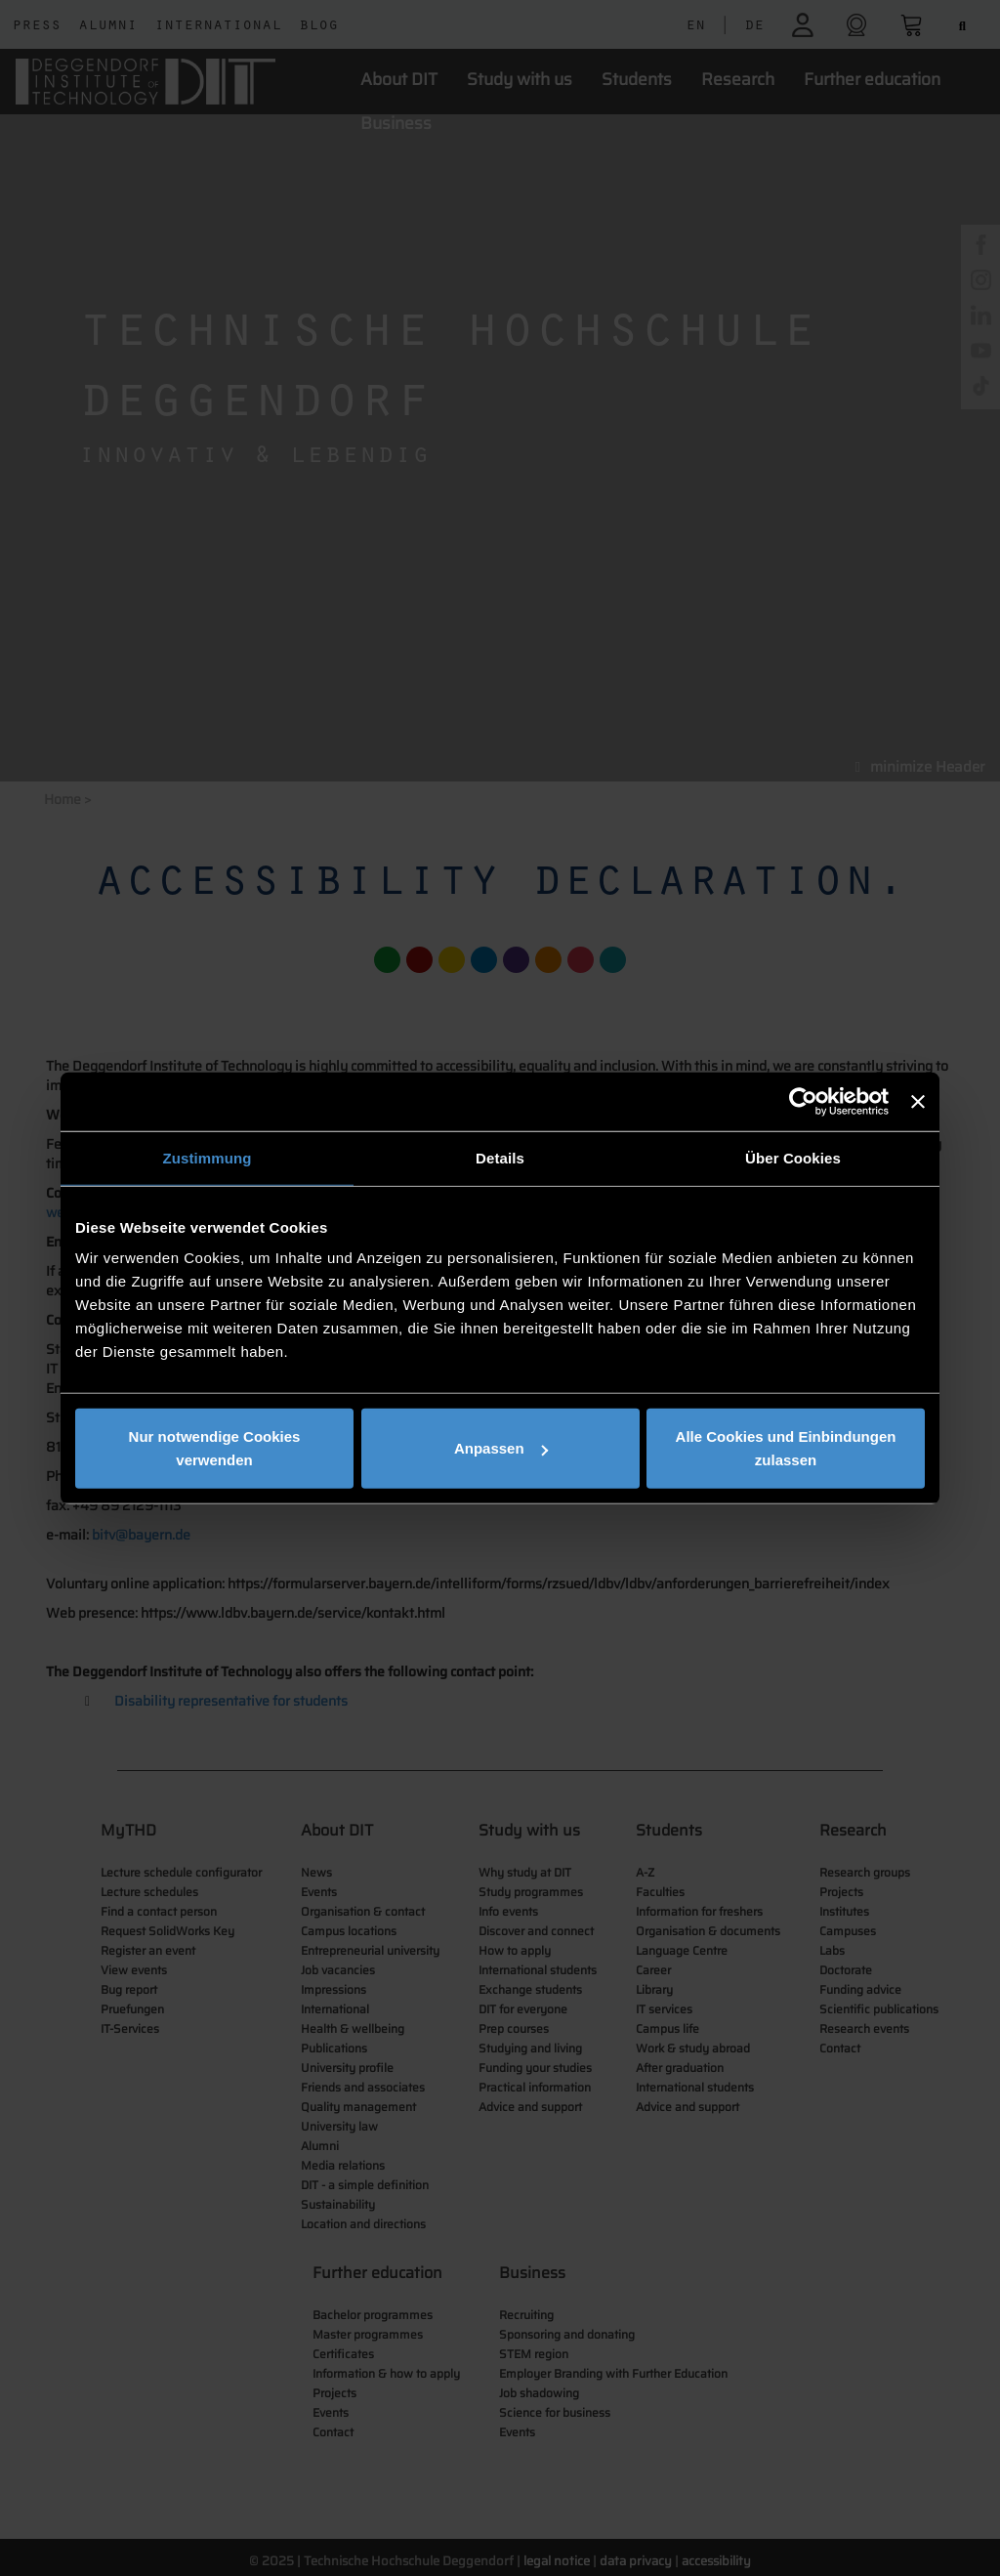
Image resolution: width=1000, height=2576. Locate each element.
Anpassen (501, 1448)
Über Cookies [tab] (793, 1157)
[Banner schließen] (918, 1101)
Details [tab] (500, 1157)
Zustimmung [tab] (207, 1157)
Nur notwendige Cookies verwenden (215, 1448)
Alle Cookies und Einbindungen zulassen (786, 1448)
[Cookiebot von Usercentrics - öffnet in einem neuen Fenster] (803, 1101)
